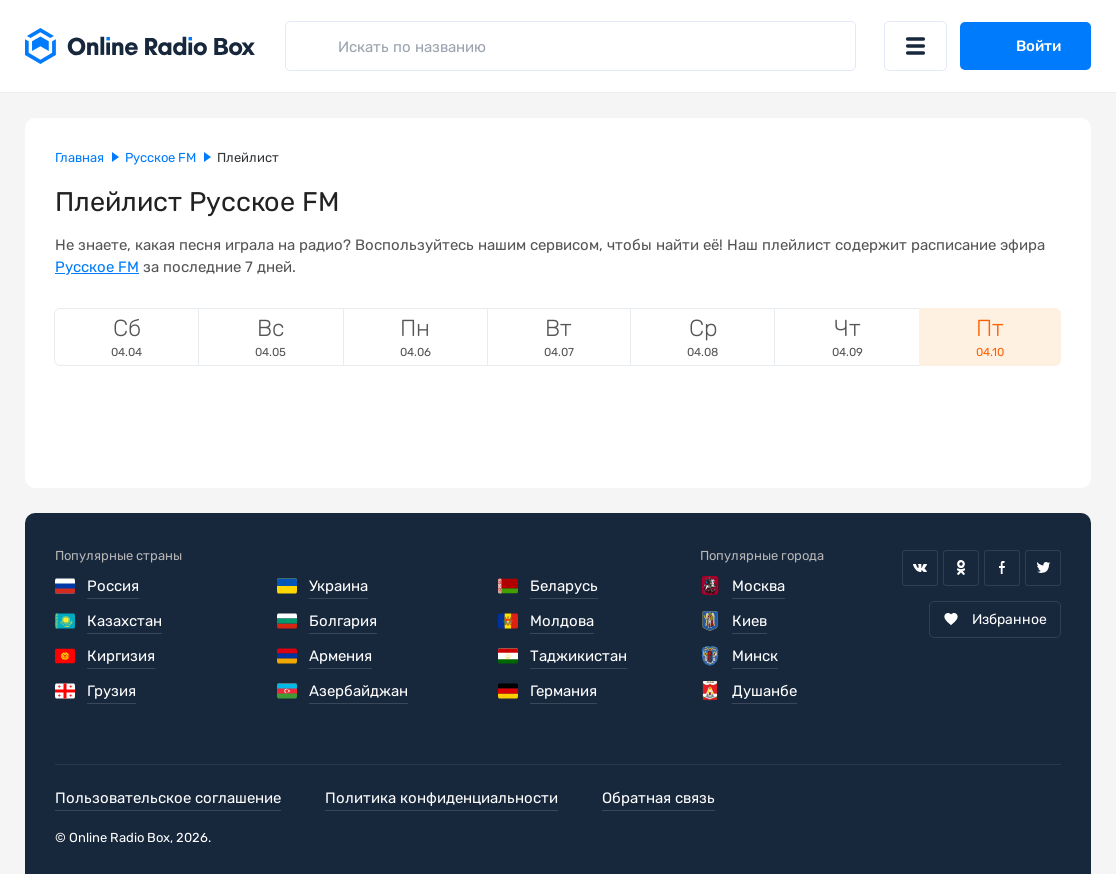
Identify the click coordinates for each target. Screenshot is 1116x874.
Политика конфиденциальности (441, 798)
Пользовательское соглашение (168, 798)
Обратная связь (658, 798)
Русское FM (97, 267)
